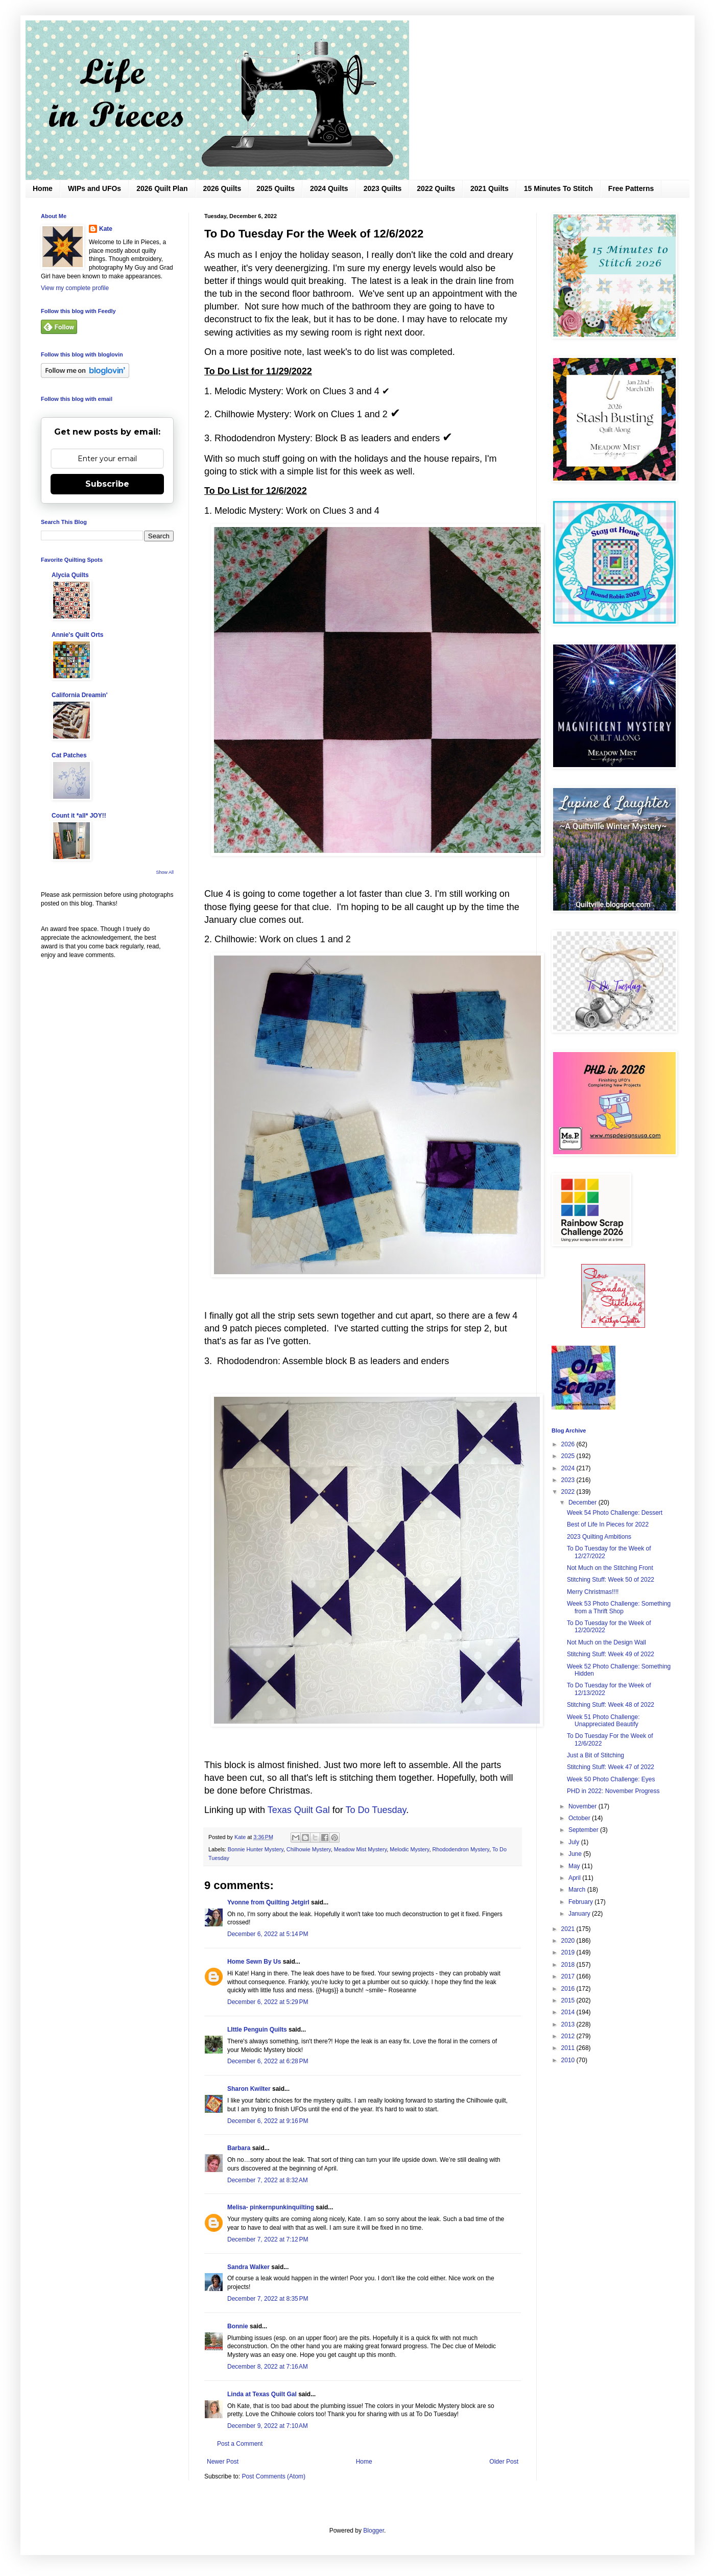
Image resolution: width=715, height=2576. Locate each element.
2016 (569, 1988)
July (574, 1842)
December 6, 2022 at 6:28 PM (267, 2061)
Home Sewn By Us (254, 1961)
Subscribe (107, 484)
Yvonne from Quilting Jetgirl (268, 1902)
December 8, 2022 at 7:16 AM (267, 2366)
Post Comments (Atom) (273, 2476)
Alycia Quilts (70, 575)
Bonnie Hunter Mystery (255, 1849)
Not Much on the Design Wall (606, 1642)
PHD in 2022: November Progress (613, 1791)
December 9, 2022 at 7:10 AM (267, 2425)
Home (43, 188)
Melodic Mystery (409, 1849)
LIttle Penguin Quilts (257, 2029)
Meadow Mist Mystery (360, 1849)
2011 (569, 2048)
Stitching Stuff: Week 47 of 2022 (610, 1767)
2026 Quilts (222, 188)
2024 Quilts (329, 188)
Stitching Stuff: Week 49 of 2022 (610, 1654)
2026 (569, 1444)
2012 (569, 2036)
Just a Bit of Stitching (595, 1755)
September (584, 1829)
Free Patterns (631, 188)
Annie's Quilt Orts (78, 634)
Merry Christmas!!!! (592, 1591)
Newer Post (223, 2461)
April (575, 1877)
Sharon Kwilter (249, 2088)
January (580, 1913)
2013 (569, 2024)
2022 (569, 1491)
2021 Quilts (489, 188)
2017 (569, 1976)
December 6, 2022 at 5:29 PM (267, 2002)
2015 (569, 2000)
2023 (569, 1480)
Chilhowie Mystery (309, 1849)
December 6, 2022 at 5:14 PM (267, 1934)
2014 (569, 2012)
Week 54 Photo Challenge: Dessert (614, 1512)
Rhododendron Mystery (460, 1849)
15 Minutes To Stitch (558, 188)
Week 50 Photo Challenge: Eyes (611, 1779)
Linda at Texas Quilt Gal (262, 2394)
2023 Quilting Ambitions (599, 1536)
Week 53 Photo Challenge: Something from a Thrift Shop (619, 1607)
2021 (569, 1929)
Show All (165, 872)
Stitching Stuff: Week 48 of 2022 (610, 1704)
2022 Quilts (436, 188)
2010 (569, 2060)
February (581, 1901)
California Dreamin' (80, 695)
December (583, 1502)
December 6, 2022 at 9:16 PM (267, 2121)
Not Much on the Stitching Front (610, 1567)
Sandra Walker (248, 2267)
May (575, 1866)
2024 (569, 1468)
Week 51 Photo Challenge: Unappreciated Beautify (603, 1720)
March (577, 1889)
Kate (105, 228)
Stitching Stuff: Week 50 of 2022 (610, 1579)
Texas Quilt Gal (299, 1810)
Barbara (238, 2148)
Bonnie (237, 2326)
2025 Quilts (275, 188)
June (575, 1853)
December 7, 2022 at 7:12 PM (267, 2239)
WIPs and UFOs (94, 188)
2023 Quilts (383, 188)
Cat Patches (69, 755)
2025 (569, 1456)
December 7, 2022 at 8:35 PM (267, 2298)
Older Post (503, 2461)
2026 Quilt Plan (161, 188)
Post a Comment (240, 2443)
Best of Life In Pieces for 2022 (608, 1524)
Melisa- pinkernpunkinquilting (271, 2207)
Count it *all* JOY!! (79, 815)
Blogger (373, 2530)
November (583, 1806)
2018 (569, 1964)
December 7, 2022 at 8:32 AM (267, 2180)
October (580, 1818)
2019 (569, 1952)
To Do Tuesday (375, 1810)
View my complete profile (75, 288)
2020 (569, 1940)
